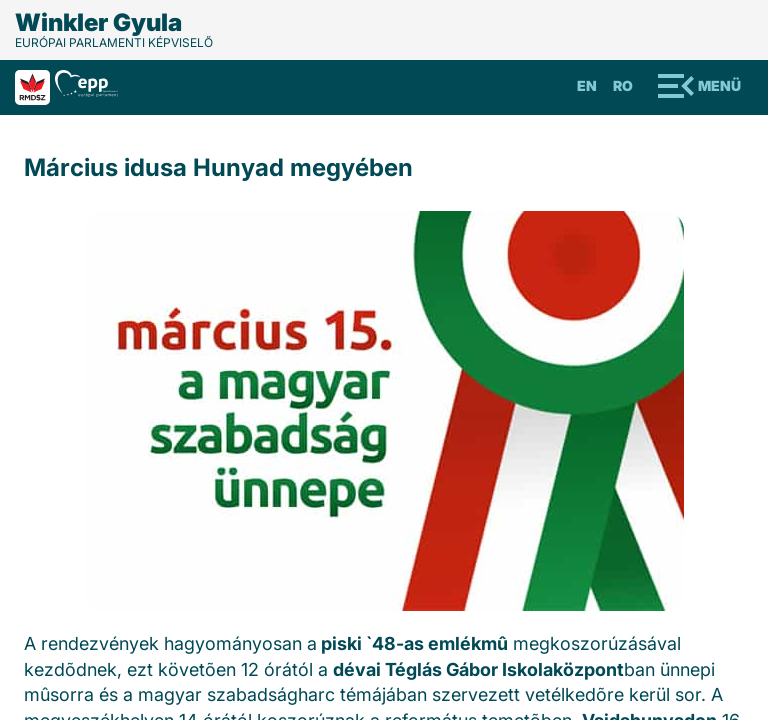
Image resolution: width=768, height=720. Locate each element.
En (587, 85)
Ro (623, 85)
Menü (719, 85)
